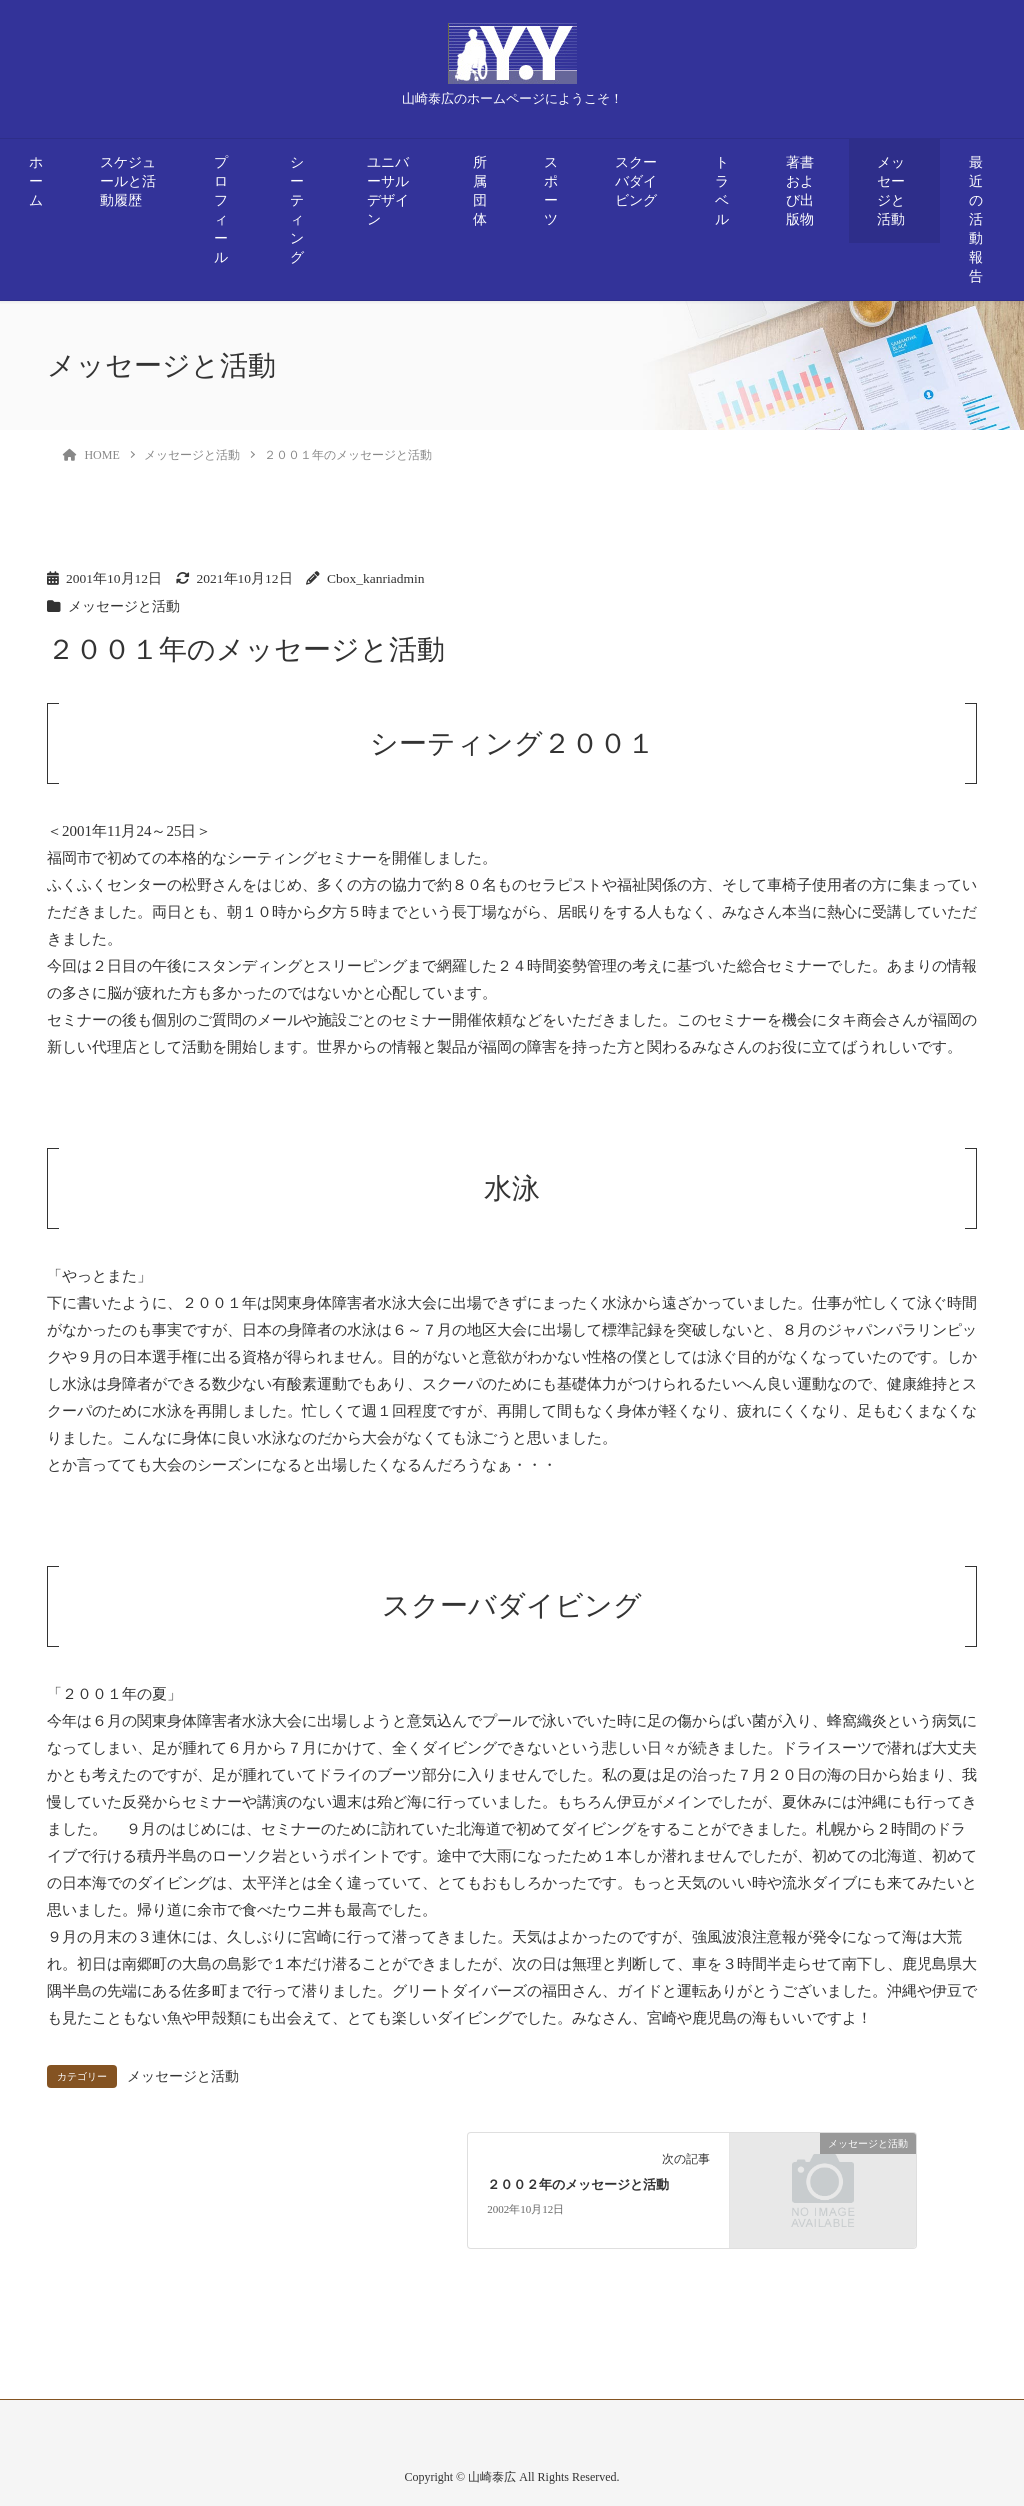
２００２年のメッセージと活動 (578, 2185)
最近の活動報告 (976, 219)
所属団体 (480, 191)
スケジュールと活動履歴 (128, 181)
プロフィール (221, 210)
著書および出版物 (800, 191)
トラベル (722, 191)
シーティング (297, 210)
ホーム (36, 181)
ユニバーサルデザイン (388, 191)
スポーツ (551, 191)
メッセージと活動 (891, 191)
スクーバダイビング (636, 181)
